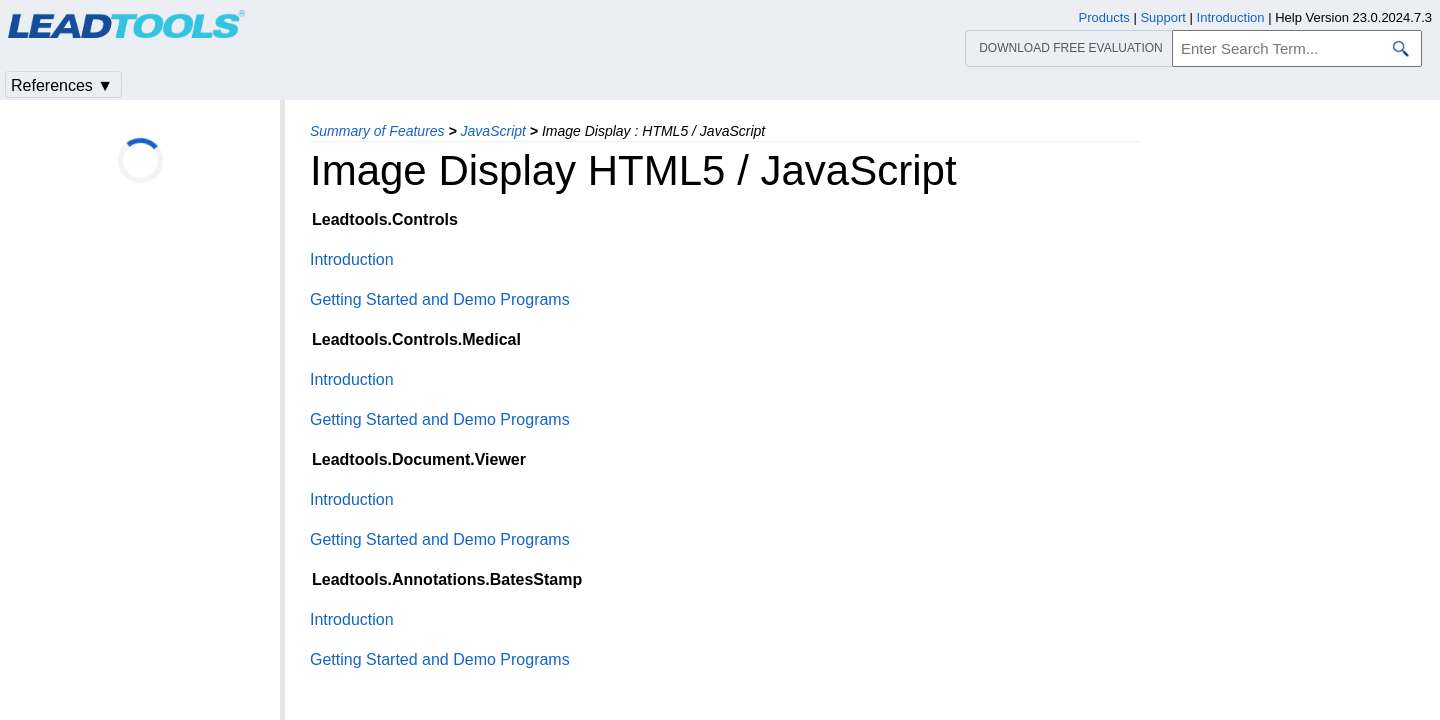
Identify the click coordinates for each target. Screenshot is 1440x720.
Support (1163, 17)
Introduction (352, 259)
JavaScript (493, 131)
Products (1104, 17)
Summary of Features (377, 131)
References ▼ (62, 85)
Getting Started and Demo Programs (440, 299)
